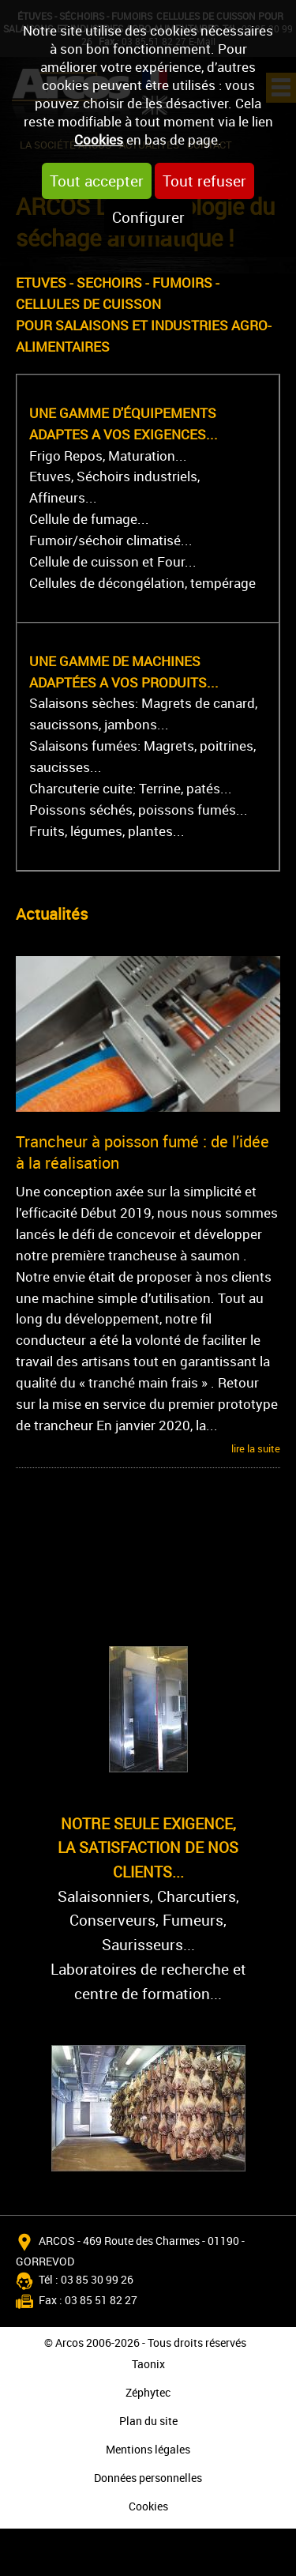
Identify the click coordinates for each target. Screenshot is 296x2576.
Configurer (148, 217)
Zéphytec (148, 2392)
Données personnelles (148, 2477)
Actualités (52, 914)
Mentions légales (148, 2449)
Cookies (98, 139)
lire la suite (255, 1448)
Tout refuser (204, 181)
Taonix (148, 2363)
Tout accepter (97, 181)
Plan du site (148, 2420)
